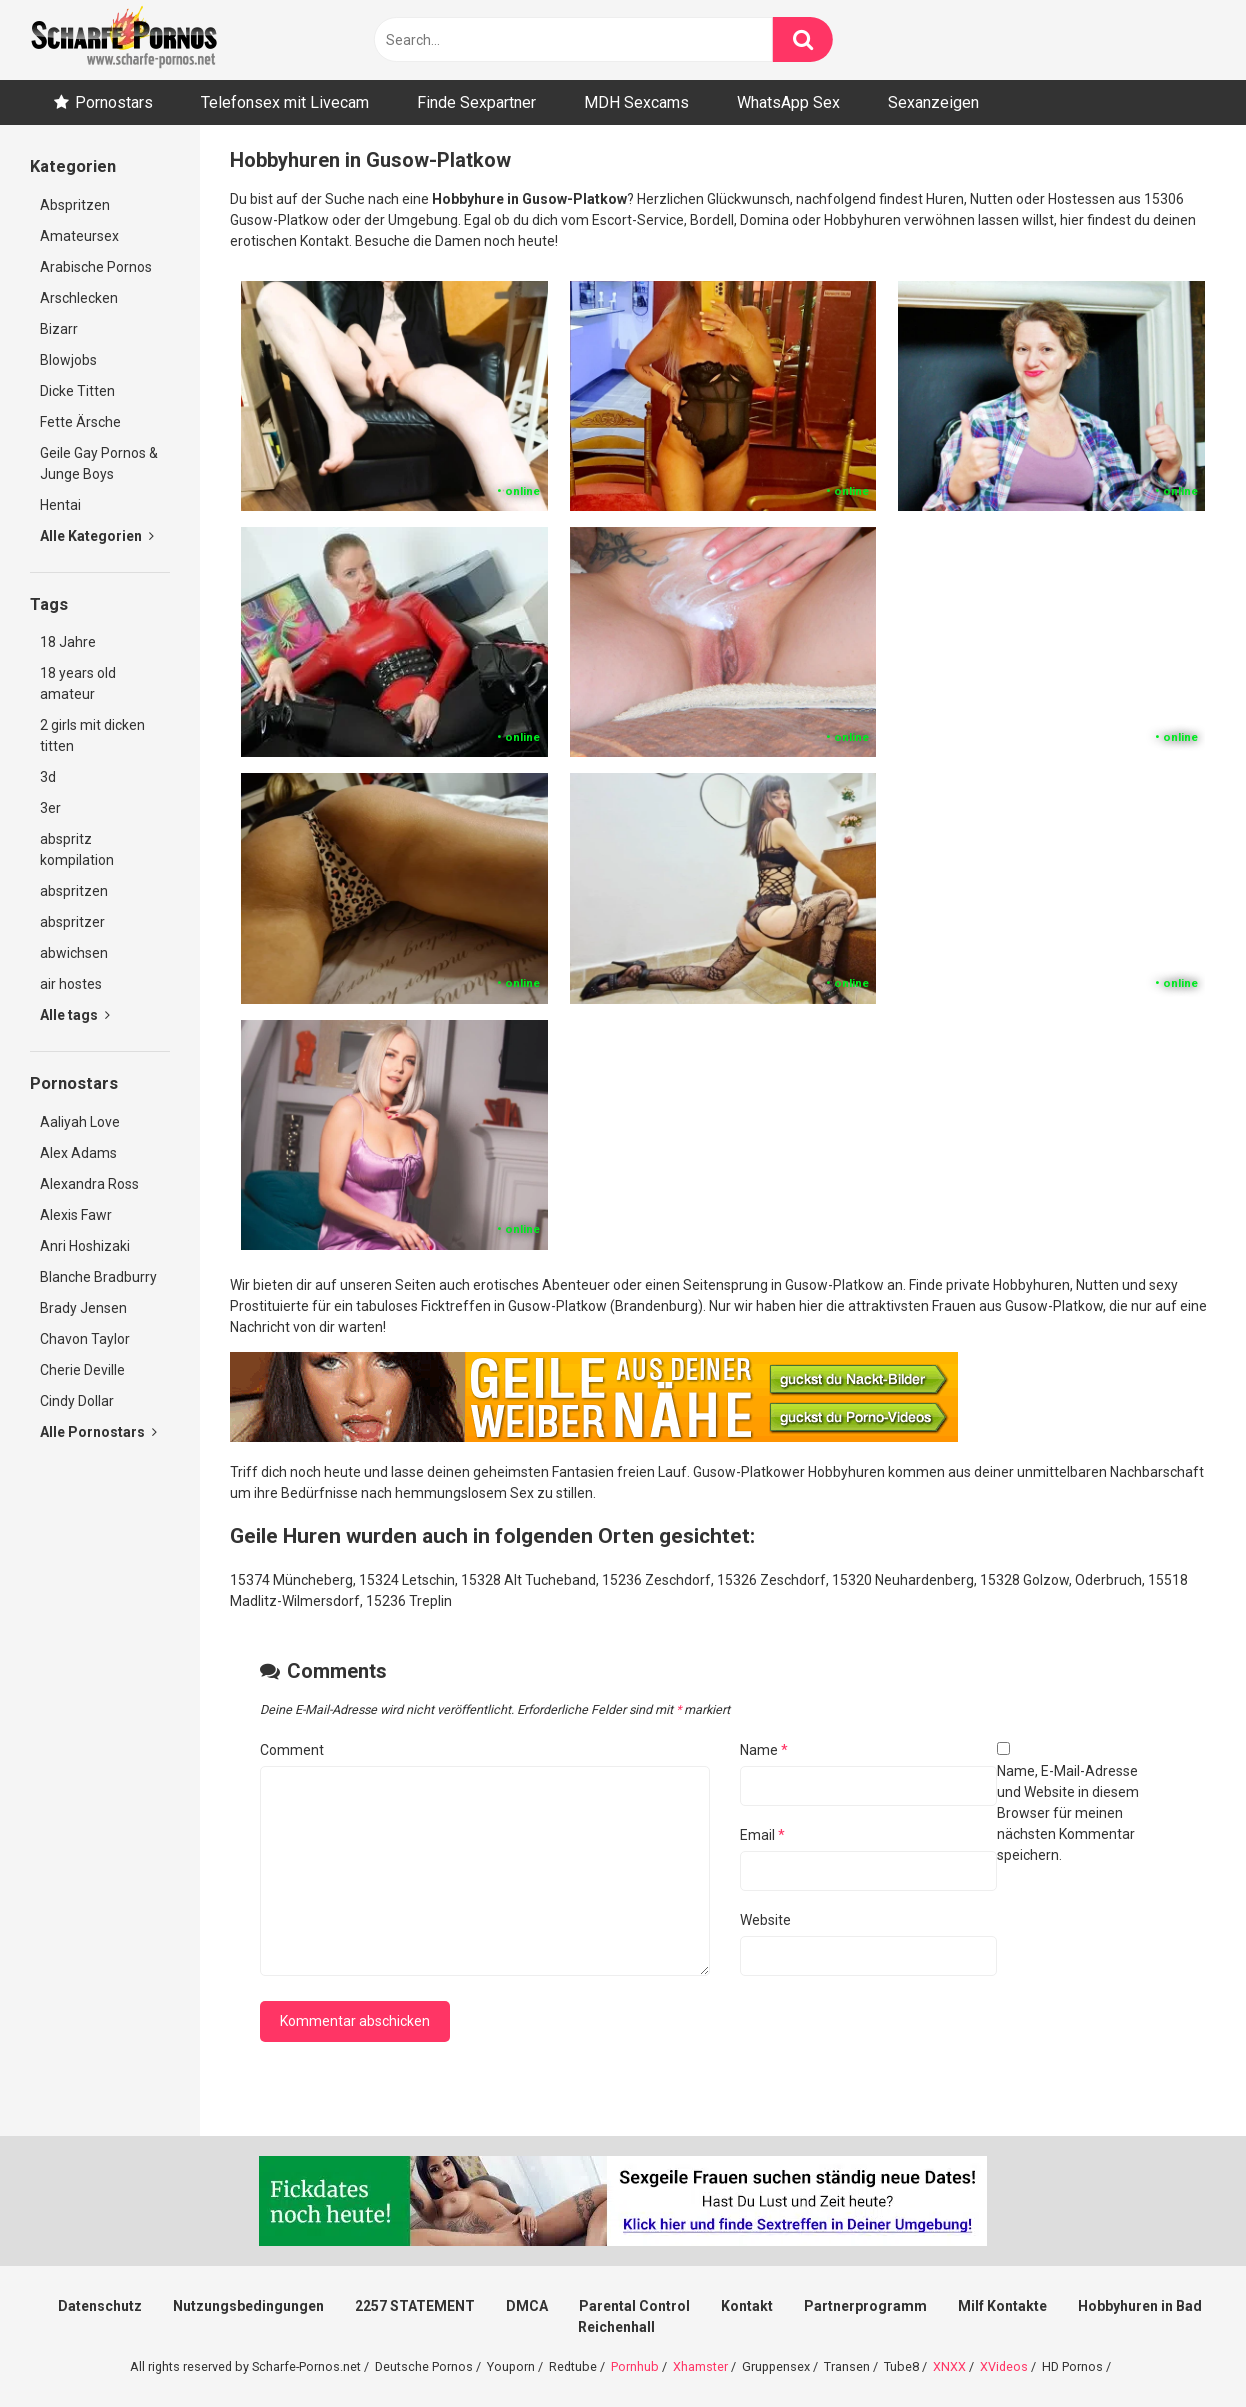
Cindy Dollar (77, 1401)
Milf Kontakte (1002, 2306)
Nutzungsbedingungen (248, 2306)
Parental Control (634, 2306)
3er (50, 808)
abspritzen (74, 891)
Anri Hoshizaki (85, 1246)
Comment (292, 1750)
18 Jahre (68, 642)
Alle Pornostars (98, 1432)
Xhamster (700, 2366)
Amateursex (79, 236)
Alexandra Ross (89, 1184)
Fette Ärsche (80, 422)
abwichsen (74, 953)
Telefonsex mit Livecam (285, 102)
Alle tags (75, 1015)
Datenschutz (100, 2306)
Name (764, 1750)
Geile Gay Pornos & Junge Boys (99, 463)
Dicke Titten (77, 391)
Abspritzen (75, 205)
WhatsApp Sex (788, 102)
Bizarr (59, 329)
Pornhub (635, 2366)
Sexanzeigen (933, 102)
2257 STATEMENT (415, 2306)
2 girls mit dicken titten (92, 735)
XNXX (949, 2366)
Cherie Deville (82, 1370)
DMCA (527, 2306)
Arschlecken (79, 298)
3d (48, 777)
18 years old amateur (78, 683)
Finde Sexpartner (476, 102)
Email (762, 1835)
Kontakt (747, 2306)
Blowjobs (68, 360)
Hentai (60, 505)
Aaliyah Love (80, 1122)
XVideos (1004, 2366)
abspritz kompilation (77, 849)
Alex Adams (78, 1153)
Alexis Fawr (76, 1215)
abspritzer (72, 922)
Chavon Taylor (85, 1339)
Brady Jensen (83, 1308)
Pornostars (114, 102)
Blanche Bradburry (98, 1277)
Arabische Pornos (96, 267)
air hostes (71, 984)
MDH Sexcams (636, 102)
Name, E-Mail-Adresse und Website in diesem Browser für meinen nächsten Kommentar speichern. (1068, 1813)
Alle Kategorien (97, 536)
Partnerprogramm (865, 2306)
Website (765, 1920)
